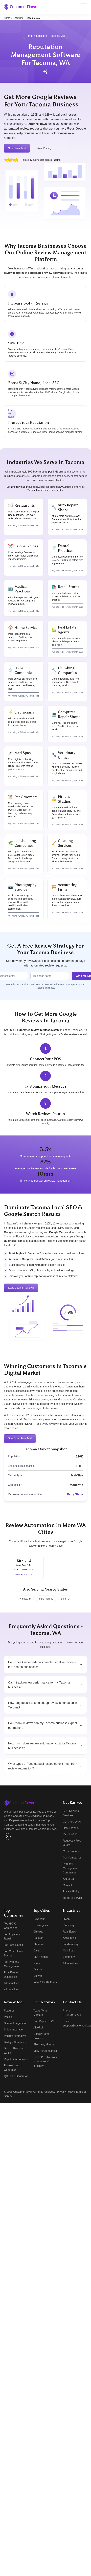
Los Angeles (40, 1925)
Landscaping (70, 1944)
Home (7, 18)
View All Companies (45, 2050)
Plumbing (68, 1925)
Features (9, 2010)
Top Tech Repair (13, 1944)
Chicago (38, 1931)
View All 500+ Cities (45, 1982)
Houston (38, 1937)
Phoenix (38, 1944)
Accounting (69, 1937)
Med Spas (69, 1950)
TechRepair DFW (43, 2021)
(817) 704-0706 (72, 2014)
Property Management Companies (70, 1868)
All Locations (11, 1989)
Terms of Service (73, 1897)
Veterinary (69, 1956)
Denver (37, 1975)
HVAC (66, 1919)
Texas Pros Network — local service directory (45, 2061)
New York (39, 1919)
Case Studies (71, 1851)
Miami (37, 1963)
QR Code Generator (16, 2076)
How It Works (71, 1828)
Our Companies (72, 1857)
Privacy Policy (71, 1891)
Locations (18, 18)
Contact (67, 1885)
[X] (7, 1836)
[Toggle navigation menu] (83, 6)
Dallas (37, 1950)
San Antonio (40, 1956)
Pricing (8, 2016)
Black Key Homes (43, 2044)
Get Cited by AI (72, 1821)
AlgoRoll (38, 2027)
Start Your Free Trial (22, 1438)
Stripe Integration (14, 2029)
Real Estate (70, 1931)
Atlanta (37, 1969)
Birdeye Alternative (15, 2042)
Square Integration (15, 2023)
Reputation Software (16, 2059)
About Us (68, 1878)
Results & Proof (72, 1834)
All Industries (11, 1983)
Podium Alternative (15, 2035)
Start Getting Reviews (23, 1287)
